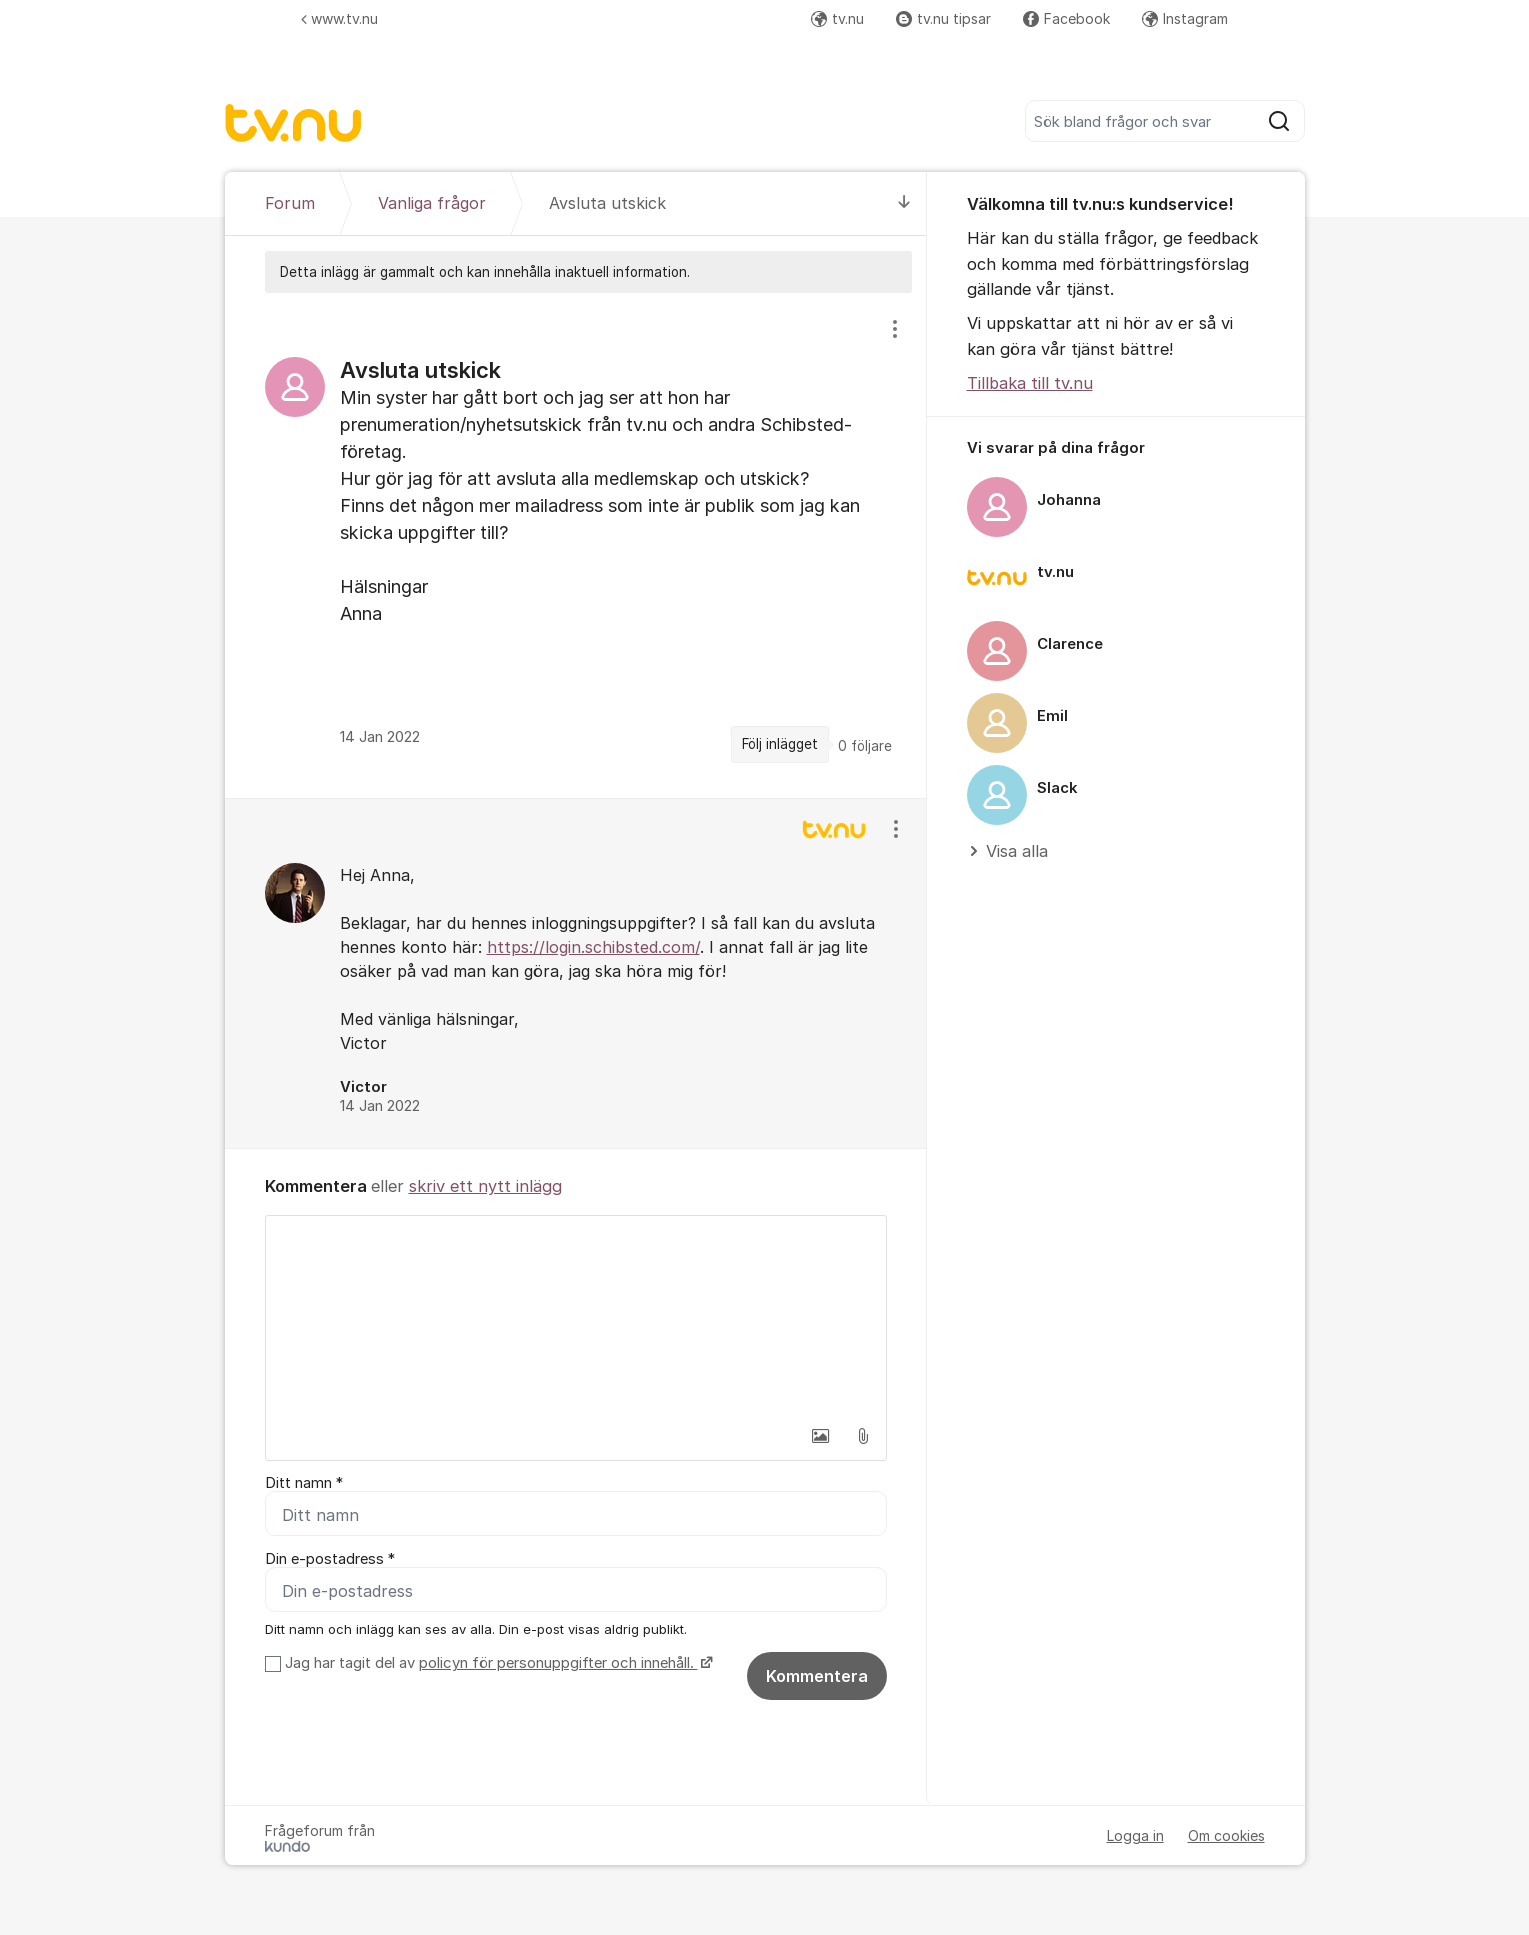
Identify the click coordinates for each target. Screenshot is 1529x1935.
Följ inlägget (780, 744)
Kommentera (817, 1676)
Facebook (1066, 18)
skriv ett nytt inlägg (485, 1186)
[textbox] (576, 1316)
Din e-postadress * (330, 1559)
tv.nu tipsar (943, 18)
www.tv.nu (339, 18)
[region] (576, 545)
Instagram (1185, 18)
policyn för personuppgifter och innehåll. (558, 1663)
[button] (821, 1436)
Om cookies (1226, 1835)
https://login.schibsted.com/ (593, 947)
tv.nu (837, 18)
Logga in (1135, 1835)
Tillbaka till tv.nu (1030, 383)
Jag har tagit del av (496, 1663)
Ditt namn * (304, 1483)
